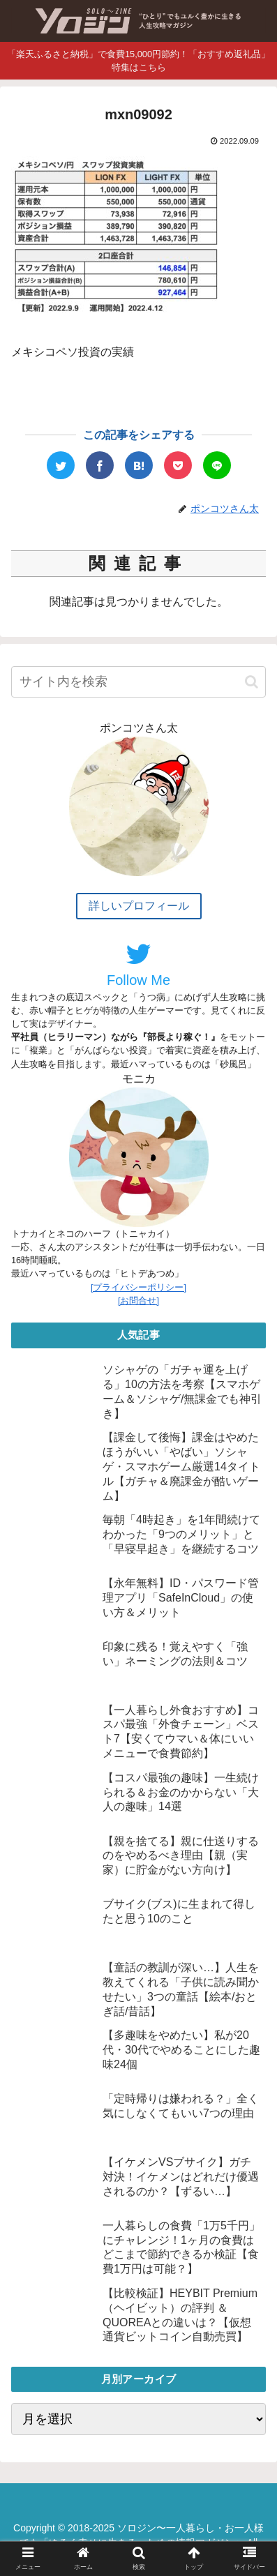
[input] (138, 682)
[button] (251, 682)
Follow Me (138, 964)
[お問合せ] (138, 1300)
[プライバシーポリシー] (138, 1287)
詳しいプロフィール (139, 906)
